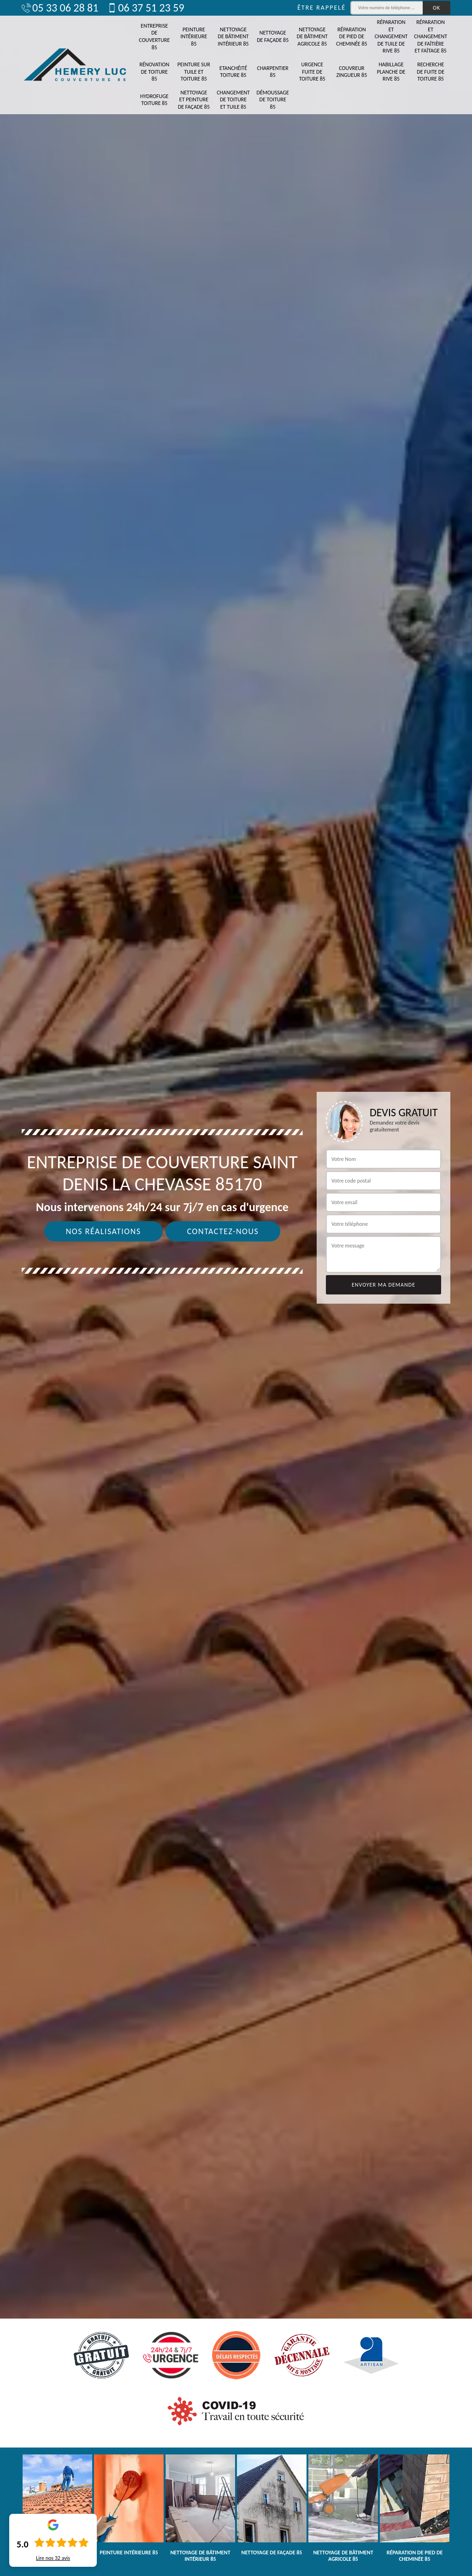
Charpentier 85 (272, 72)
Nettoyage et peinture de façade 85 (194, 99)
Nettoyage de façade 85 (273, 36)
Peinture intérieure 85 (193, 36)
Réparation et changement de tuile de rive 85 (391, 36)
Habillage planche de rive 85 (391, 71)
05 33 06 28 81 (60, 7)
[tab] (236, 1288)
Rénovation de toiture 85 (154, 71)
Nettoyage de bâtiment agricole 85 (312, 36)
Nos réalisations (103, 1231)
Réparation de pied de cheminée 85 (351, 36)
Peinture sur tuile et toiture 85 (193, 71)
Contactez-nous (223, 1231)
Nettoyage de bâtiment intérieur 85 (233, 36)
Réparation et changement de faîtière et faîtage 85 (430, 36)
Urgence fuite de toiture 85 (312, 71)
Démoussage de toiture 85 (273, 99)
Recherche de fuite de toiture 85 (430, 71)
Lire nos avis (53, 2558)
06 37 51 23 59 (145, 7)
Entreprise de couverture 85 (154, 37)
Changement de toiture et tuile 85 (233, 99)
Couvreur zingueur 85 (351, 72)
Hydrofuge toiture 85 (154, 100)
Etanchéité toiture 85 (233, 72)
